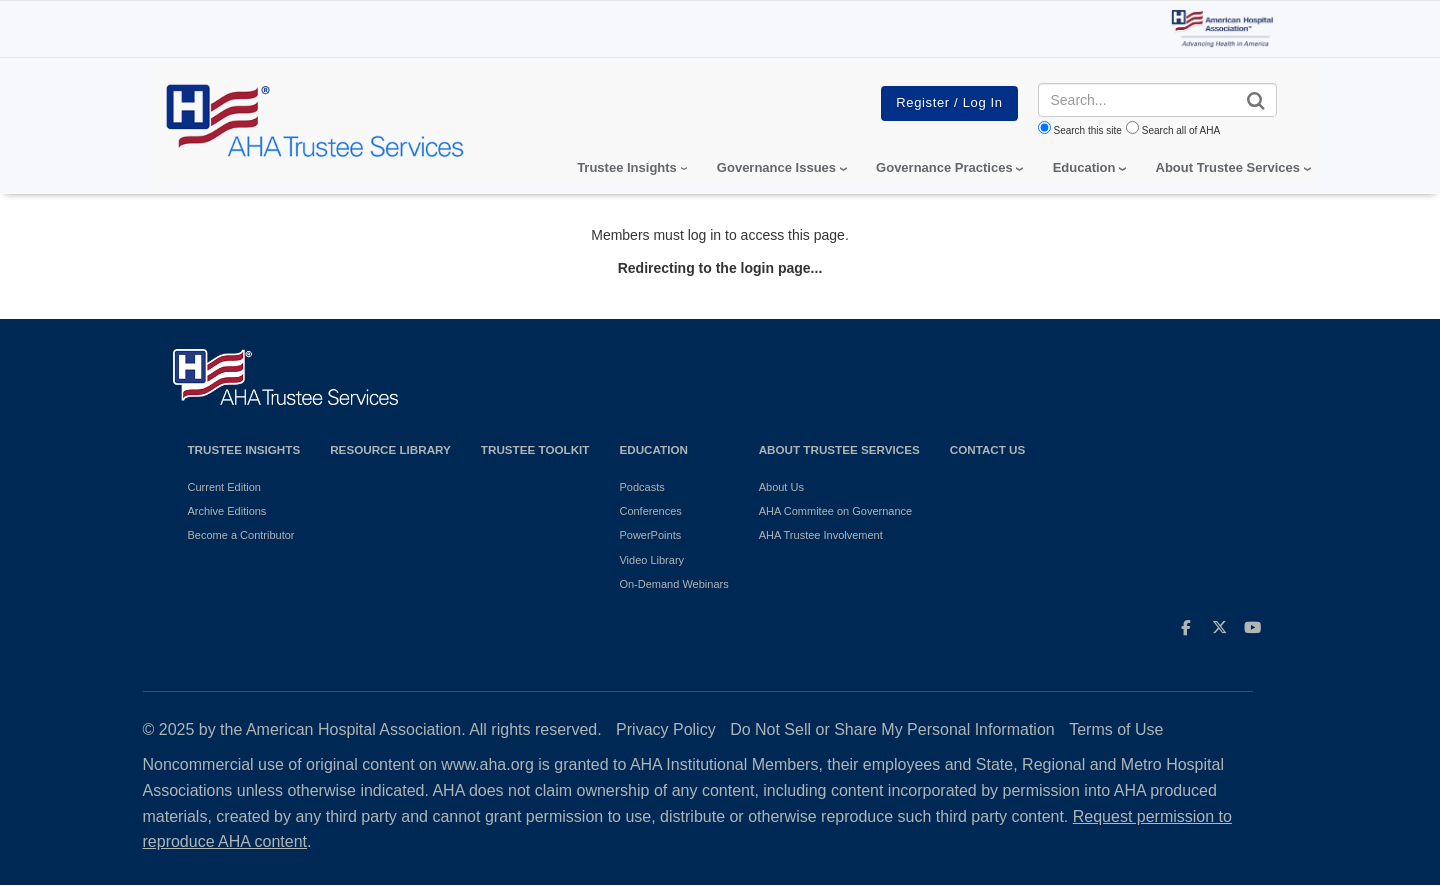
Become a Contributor (241, 535)
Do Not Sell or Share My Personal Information (892, 729)
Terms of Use (1116, 729)
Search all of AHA (1181, 130)
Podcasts (641, 487)
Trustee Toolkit (535, 449)
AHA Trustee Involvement (821, 535)
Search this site (1088, 130)
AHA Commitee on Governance (835, 511)
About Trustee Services (1228, 167)
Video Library (651, 560)
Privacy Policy (666, 729)
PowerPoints (650, 535)
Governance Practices (944, 167)
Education (653, 449)
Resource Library (390, 449)
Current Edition (224, 487)
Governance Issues (776, 167)
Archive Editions (227, 511)
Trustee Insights (244, 449)
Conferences (650, 511)
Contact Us (988, 449)
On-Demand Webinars (673, 584)
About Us (781, 487)
